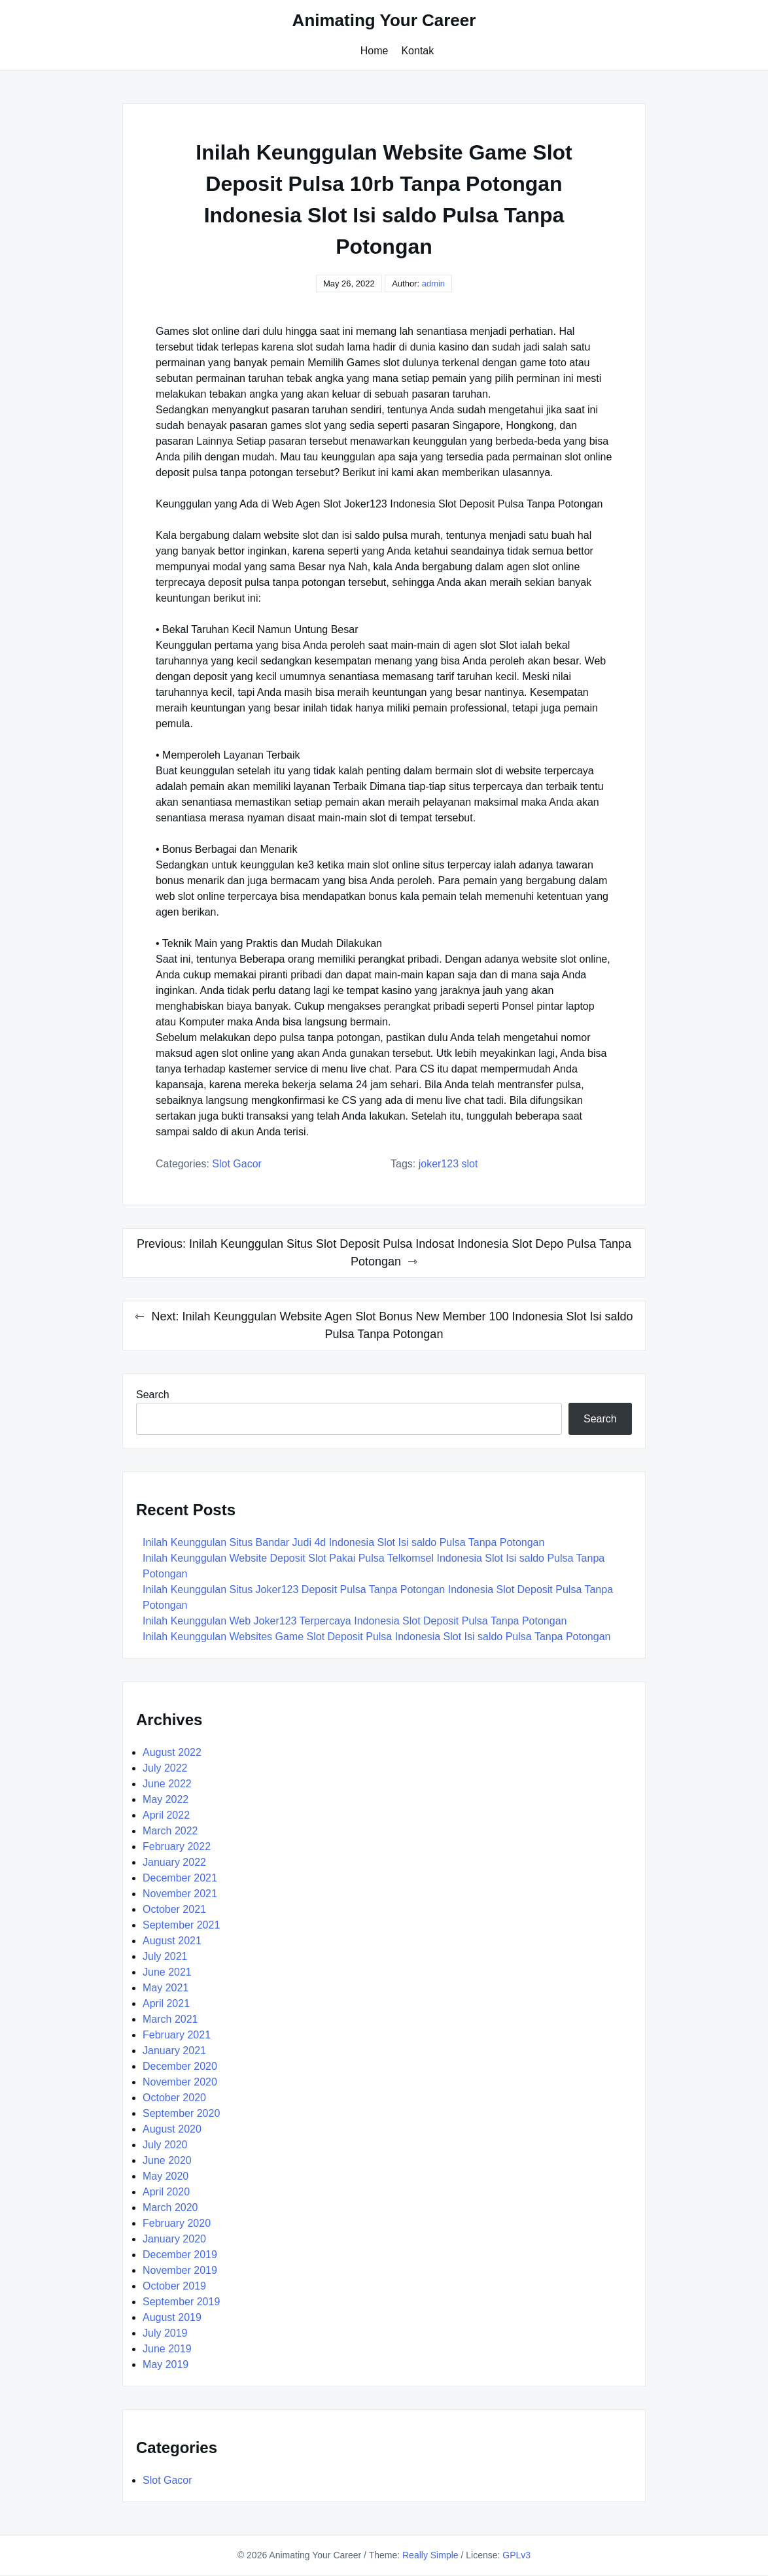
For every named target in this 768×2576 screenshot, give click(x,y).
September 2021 (181, 1925)
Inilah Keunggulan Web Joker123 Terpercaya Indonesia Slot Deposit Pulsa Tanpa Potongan (355, 1620)
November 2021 (180, 1893)
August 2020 (172, 2129)
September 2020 (181, 2113)
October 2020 (174, 2097)
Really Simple (430, 2555)
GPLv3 (516, 2555)
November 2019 (180, 2270)
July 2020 (165, 2144)
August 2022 (172, 1752)
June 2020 (167, 2160)
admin (433, 283)
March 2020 (170, 2207)
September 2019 (181, 2301)
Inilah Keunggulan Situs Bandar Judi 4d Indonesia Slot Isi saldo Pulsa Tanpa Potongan (343, 1542)
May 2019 (165, 2364)
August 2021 (172, 1940)
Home (374, 50)
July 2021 (165, 1956)
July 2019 (165, 2333)
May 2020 (165, 2176)
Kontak (417, 50)
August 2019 (172, 2317)
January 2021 (174, 2050)
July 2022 (165, 1768)
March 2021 (170, 2019)
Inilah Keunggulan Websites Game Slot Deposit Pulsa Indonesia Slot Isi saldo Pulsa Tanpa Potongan (376, 1636)
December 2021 (180, 1877)
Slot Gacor (237, 1163)
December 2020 (180, 2066)
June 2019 (167, 2348)
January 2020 (174, 2238)
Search (152, 1394)
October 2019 (174, 2286)
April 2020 (166, 2191)
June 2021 (167, 1972)
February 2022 (177, 1846)
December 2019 (180, 2254)
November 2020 (180, 2081)
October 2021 (174, 1909)
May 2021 (165, 1987)
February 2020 (177, 2223)
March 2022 (170, 1830)
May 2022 (165, 1799)
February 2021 (177, 2034)
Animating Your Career (384, 20)
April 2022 (166, 1815)
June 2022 (167, 1783)
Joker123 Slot (448, 1163)
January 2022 (174, 1862)
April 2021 (166, 2003)
